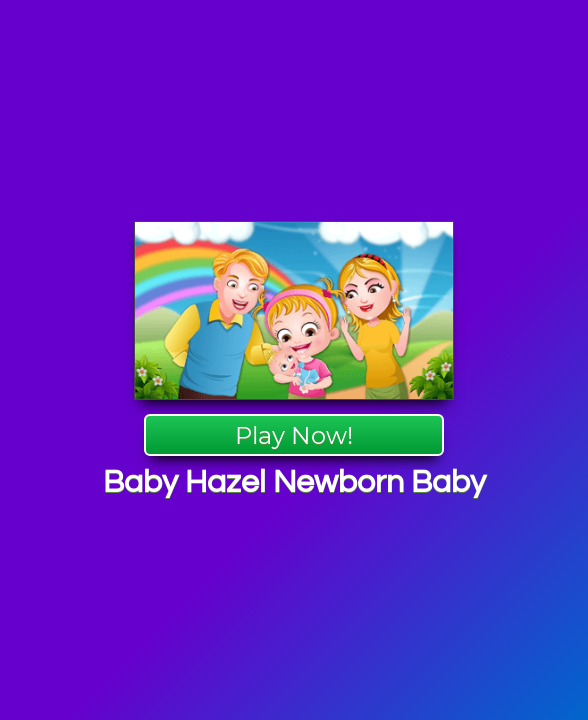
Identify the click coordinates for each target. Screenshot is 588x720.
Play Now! (294, 435)
